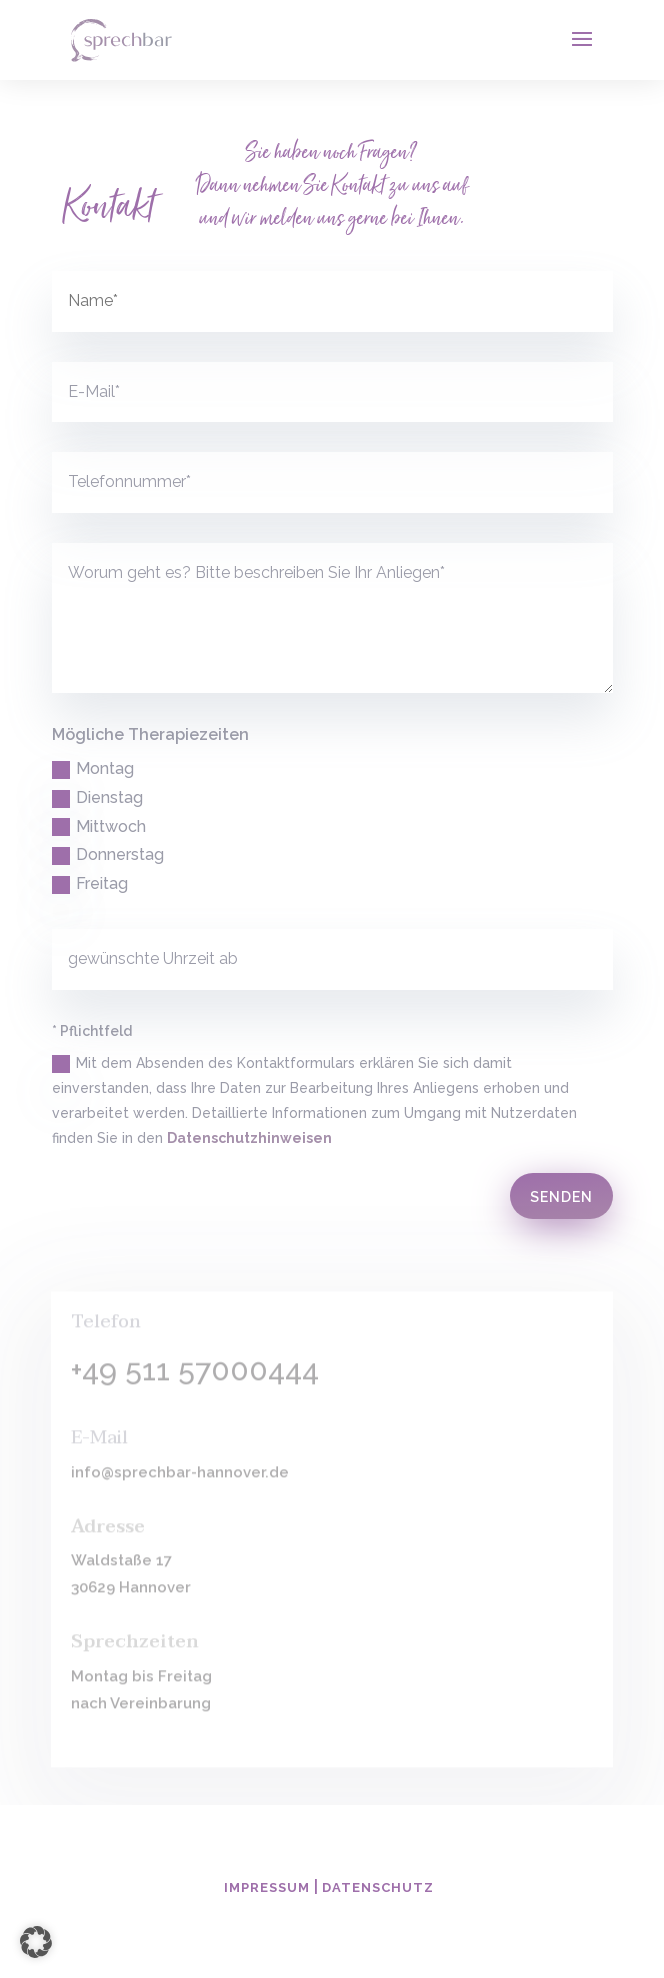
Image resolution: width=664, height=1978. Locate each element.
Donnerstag (108, 855)
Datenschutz (378, 1887)
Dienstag (97, 798)
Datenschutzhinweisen (249, 1138)
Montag (93, 769)
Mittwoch (99, 827)
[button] (36, 1942)
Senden (561, 1197)
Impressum (267, 1887)
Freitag (90, 884)
